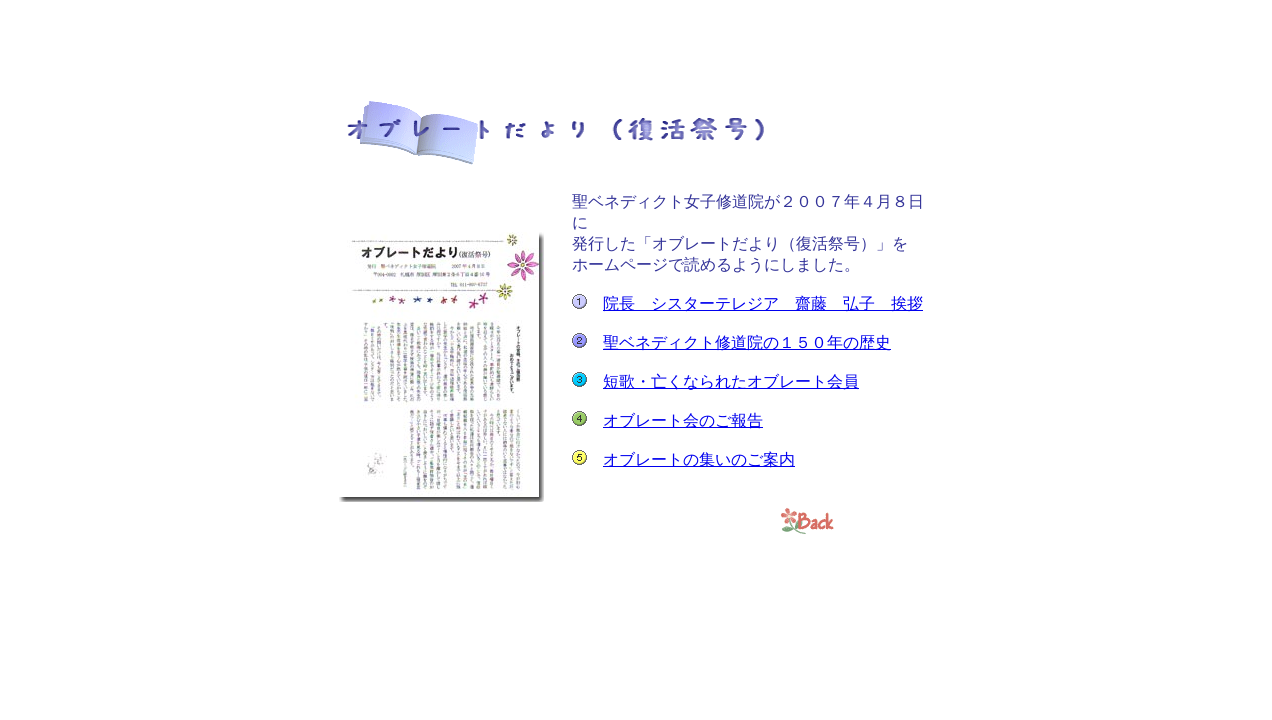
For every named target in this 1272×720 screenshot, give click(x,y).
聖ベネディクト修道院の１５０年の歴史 (747, 342)
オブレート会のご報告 (683, 420)
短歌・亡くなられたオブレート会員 (731, 381)
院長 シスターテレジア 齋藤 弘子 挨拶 (763, 303)
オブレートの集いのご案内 (699, 459)
